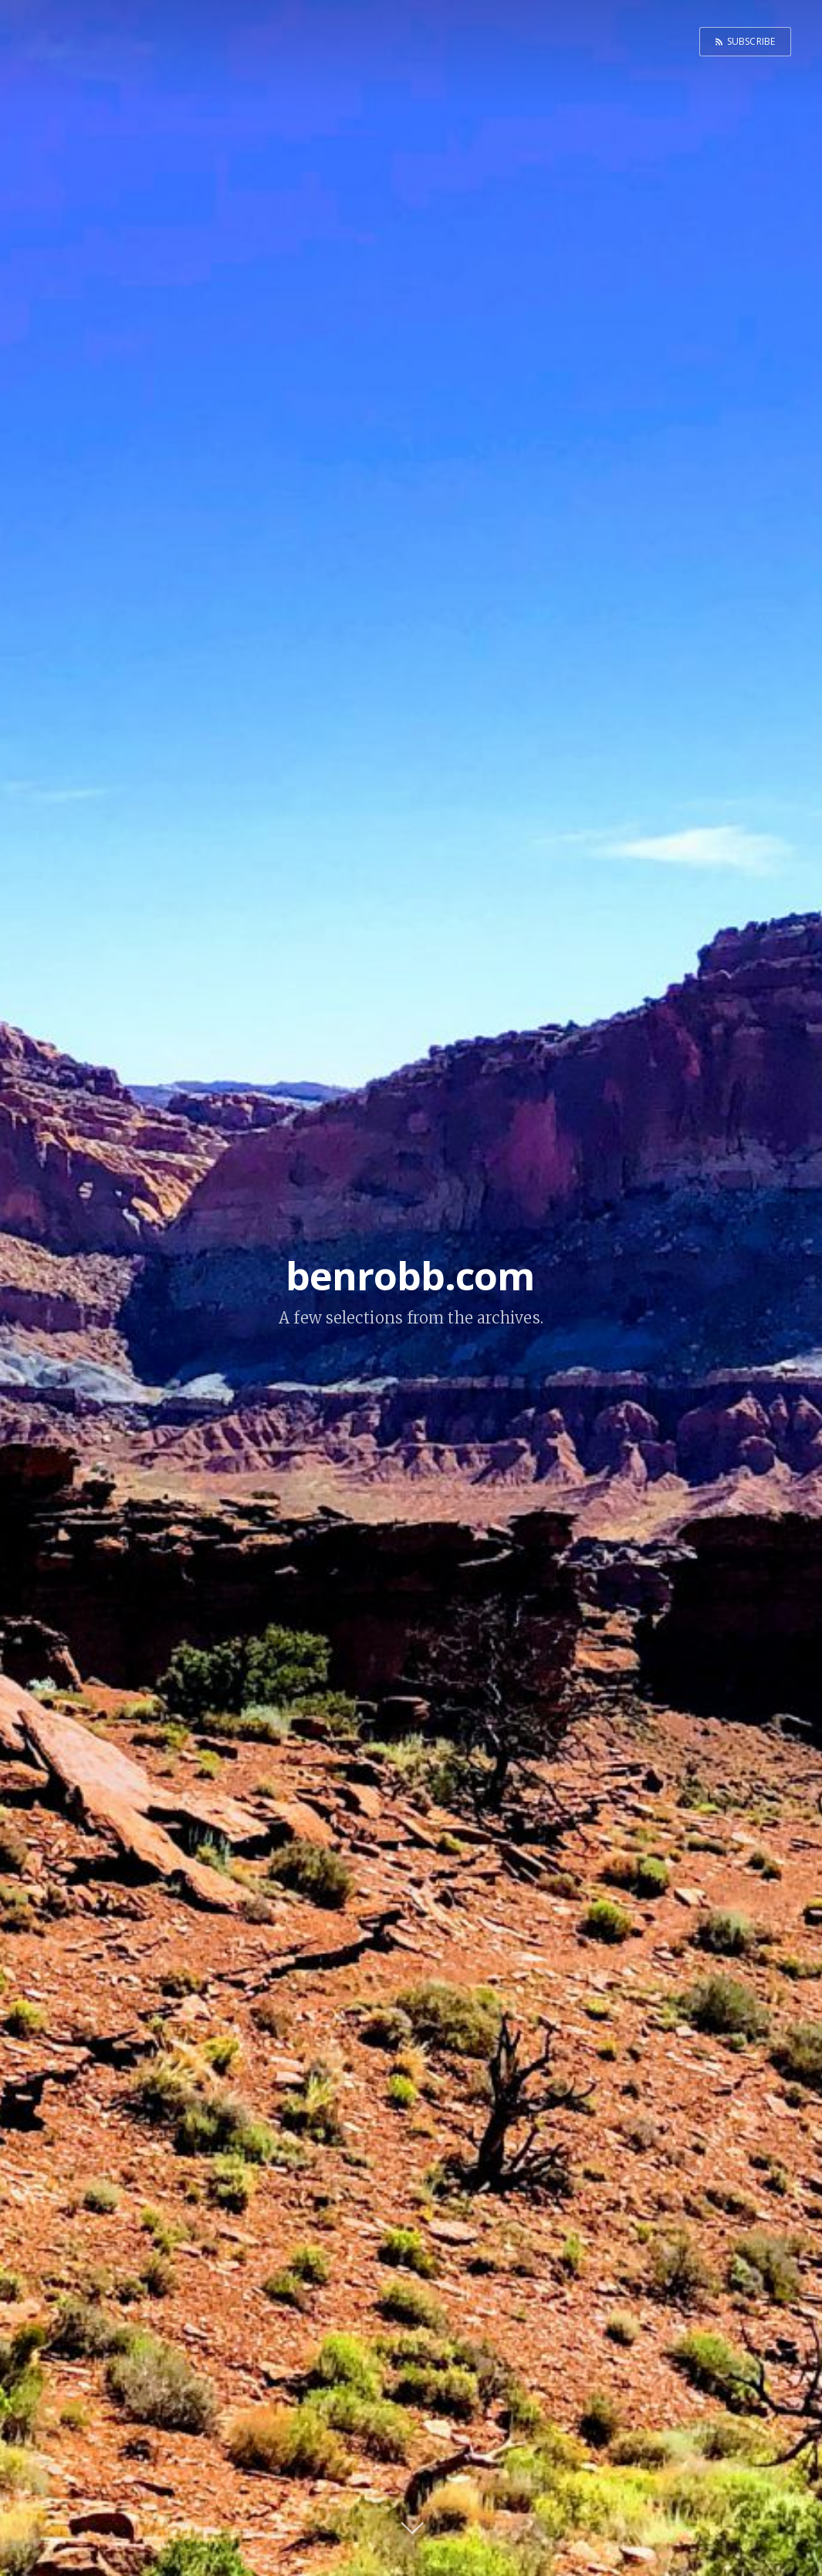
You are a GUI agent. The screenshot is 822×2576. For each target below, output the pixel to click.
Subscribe (751, 41)
